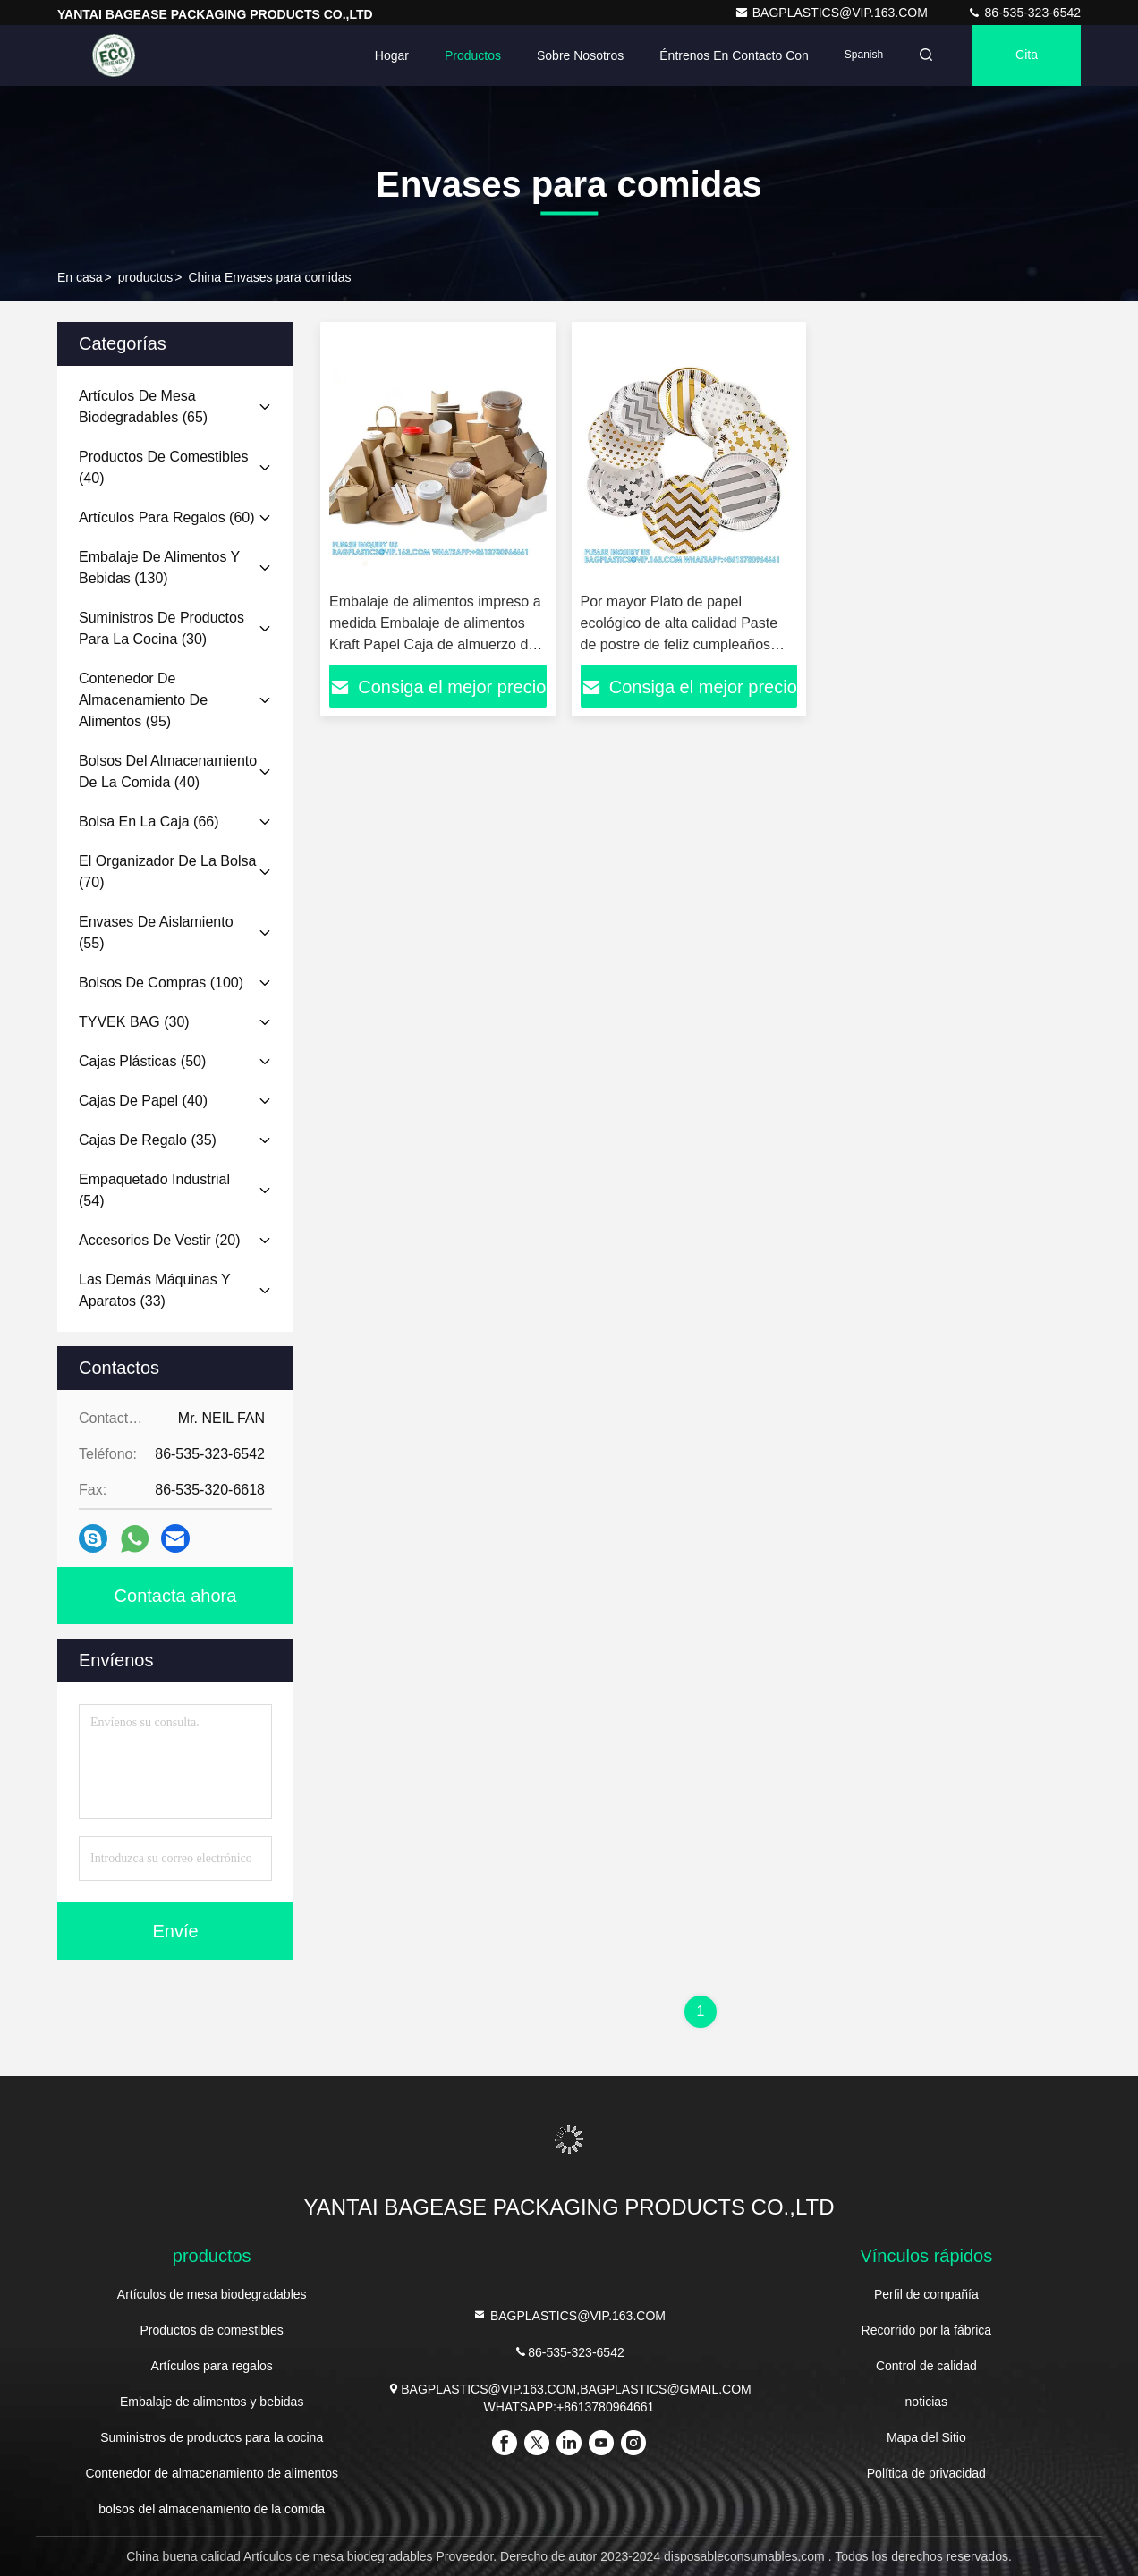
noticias (926, 2401)
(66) (149, 821)
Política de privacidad (926, 2473)
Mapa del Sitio (926, 2437)
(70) (167, 871)
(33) (154, 1290)
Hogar (392, 55)
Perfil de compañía (926, 2294)
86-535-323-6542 (1024, 12)
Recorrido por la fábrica (927, 2330)
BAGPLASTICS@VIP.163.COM (833, 12)
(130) (159, 567)
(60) (167, 517)
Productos (473, 55)
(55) (156, 932)
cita (1026, 55)
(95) (143, 700)
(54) (154, 1190)
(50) (142, 1061)
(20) (160, 1240)
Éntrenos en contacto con (734, 55)
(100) (161, 982)
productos (145, 277)
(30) (161, 628)
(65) (143, 406)
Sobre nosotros (580, 55)
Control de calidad (926, 2366)
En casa (80, 277)
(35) (148, 1140)
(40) (163, 467)
